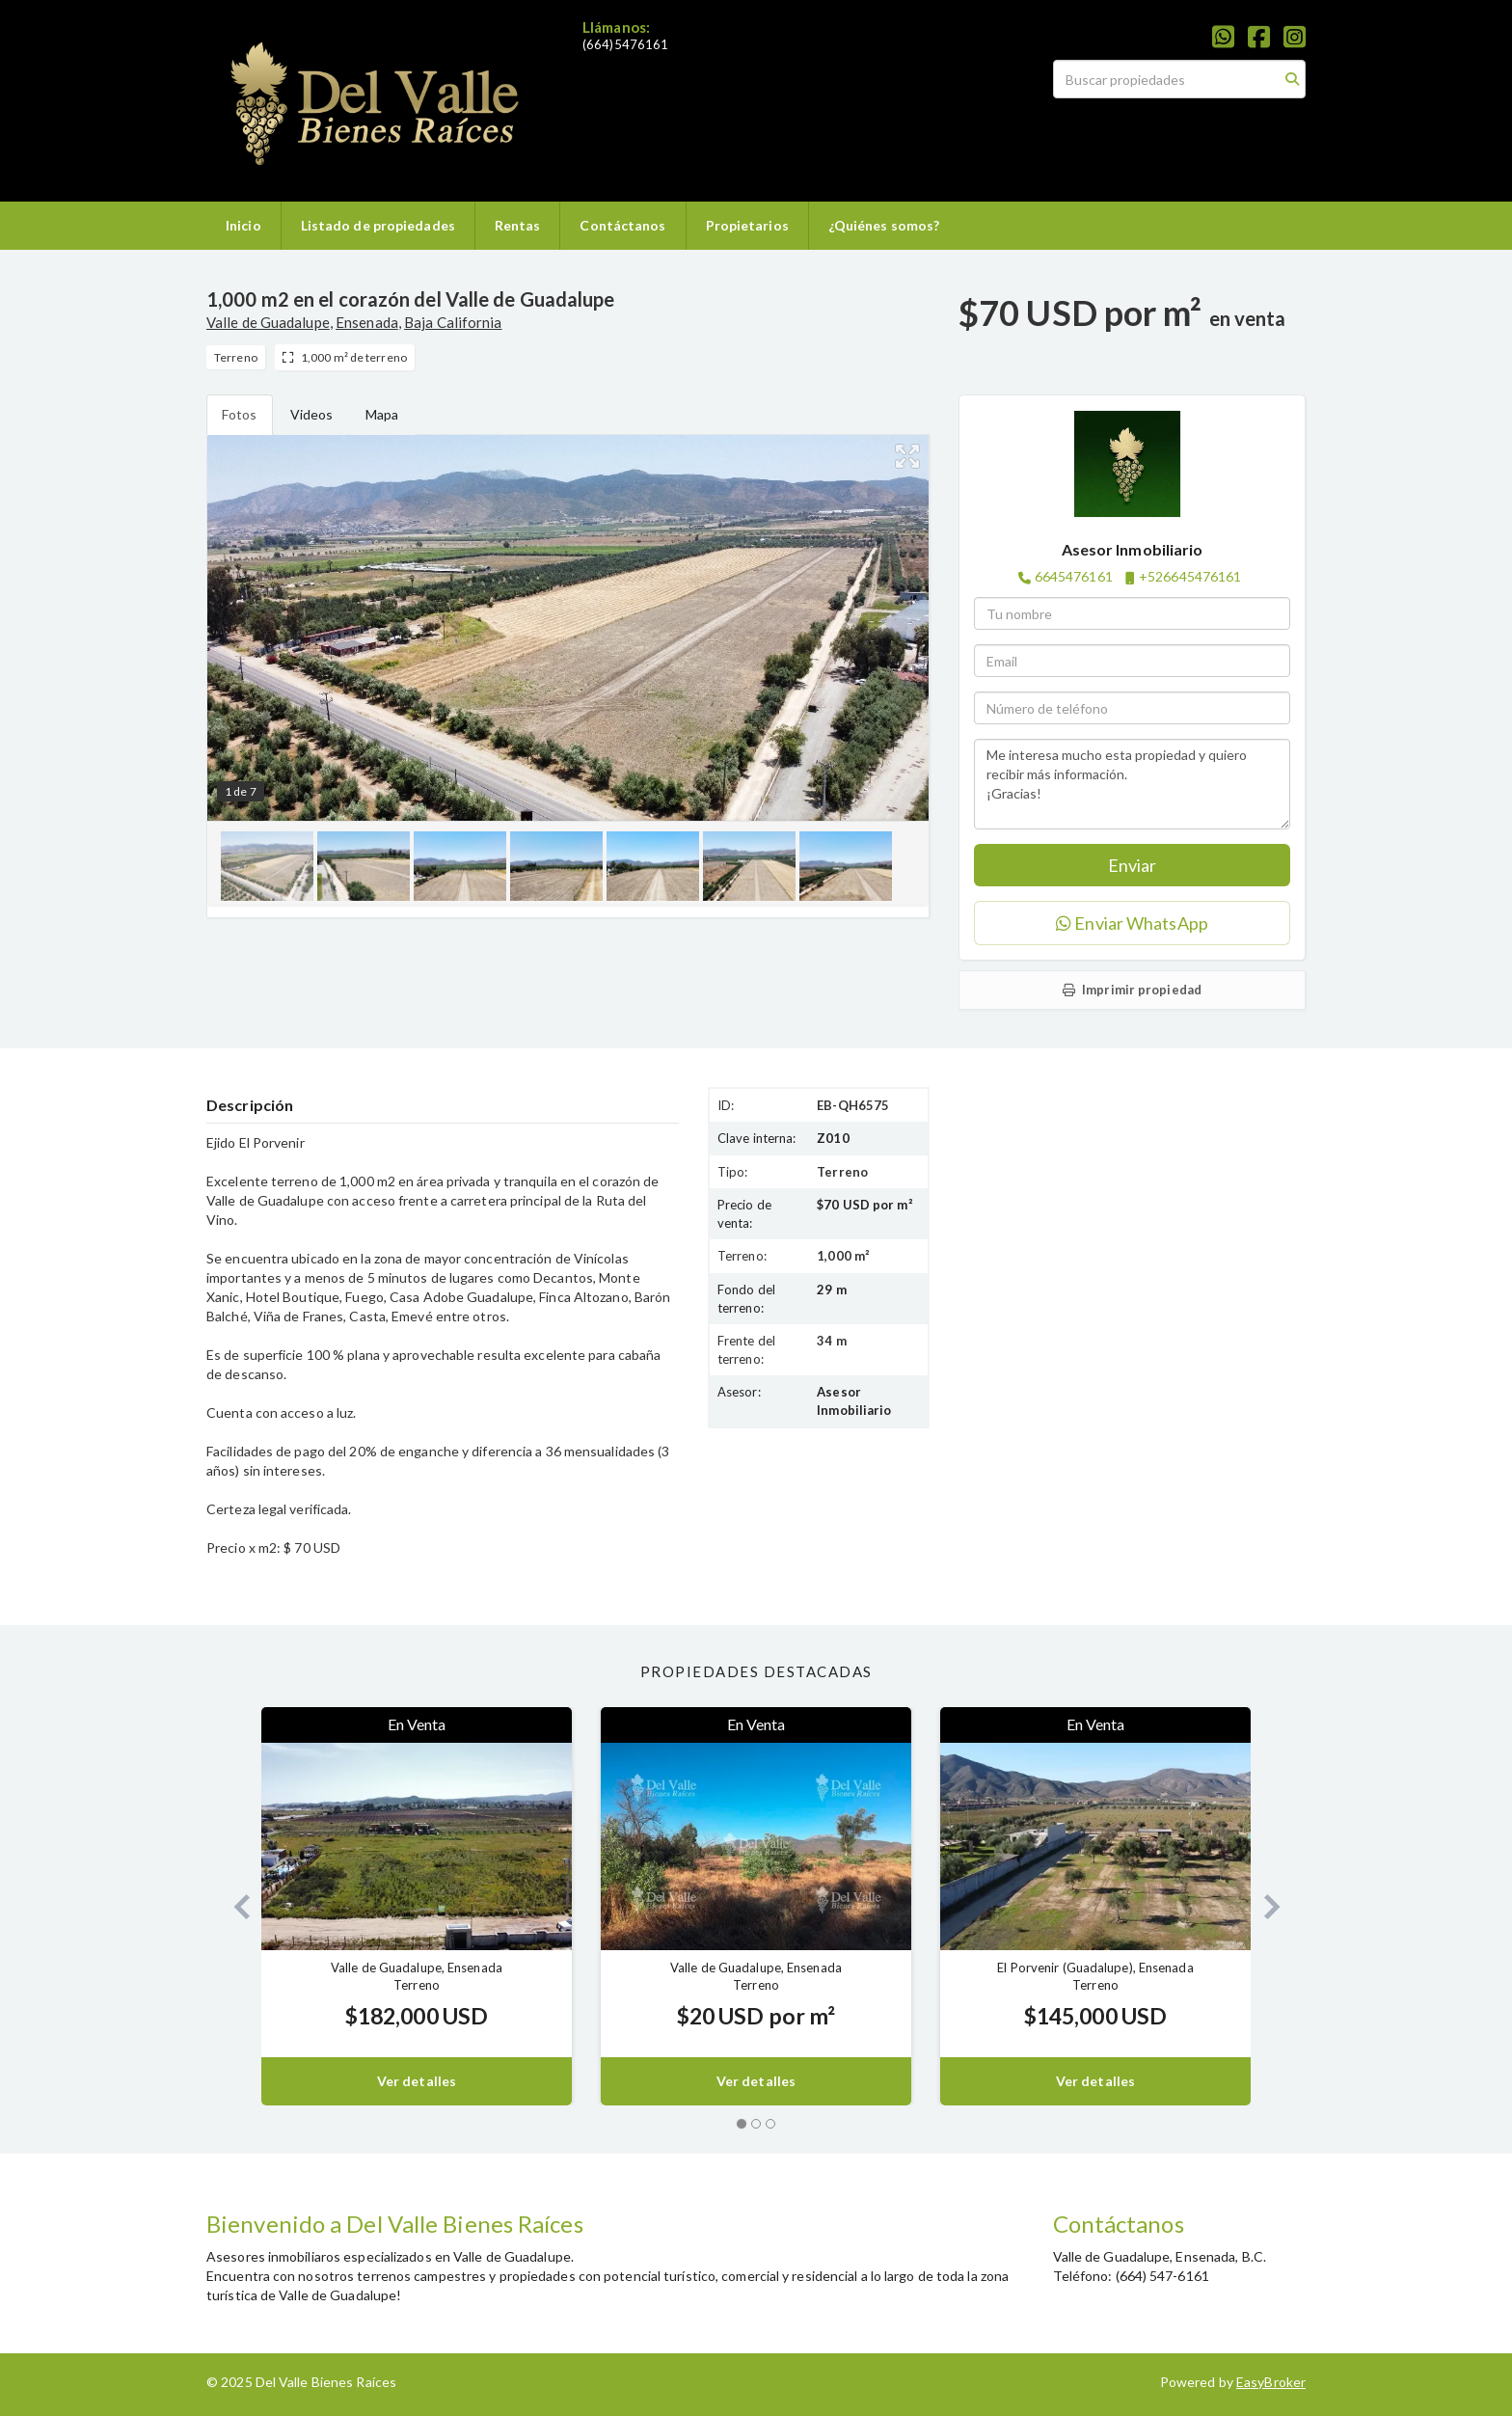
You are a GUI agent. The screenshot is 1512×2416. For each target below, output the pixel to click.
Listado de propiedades (378, 225)
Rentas (518, 225)
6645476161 (1074, 576)
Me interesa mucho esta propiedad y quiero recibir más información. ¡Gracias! (1132, 784)
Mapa (381, 414)
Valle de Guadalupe (268, 322)
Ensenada (367, 322)
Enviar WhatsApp (1132, 923)
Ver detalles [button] (416, 2081)
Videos (312, 414)
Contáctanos (622, 225)
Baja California (453, 322)
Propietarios (747, 225)
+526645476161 (1190, 576)
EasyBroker (1271, 2382)
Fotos (239, 414)
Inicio (243, 225)
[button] (233, 1906)
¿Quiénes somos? (884, 225)
